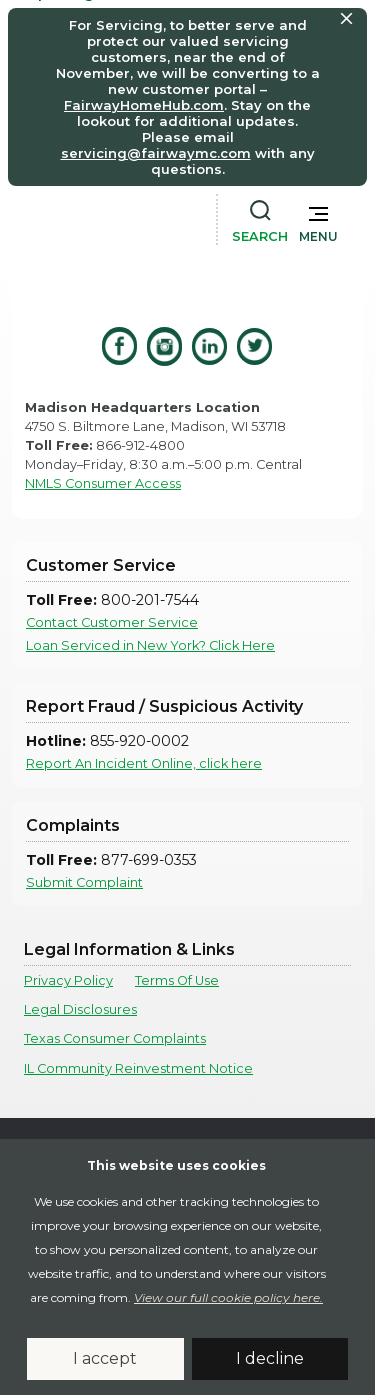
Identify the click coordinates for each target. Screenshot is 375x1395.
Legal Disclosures (80, 1009)
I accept (105, 1358)
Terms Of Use (177, 980)
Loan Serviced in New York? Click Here (150, 645)
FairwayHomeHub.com (144, 105)
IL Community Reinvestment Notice (138, 1068)
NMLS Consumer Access (103, 483)
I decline (270, 1358)
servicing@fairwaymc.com (156, 153)
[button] (318, 220)
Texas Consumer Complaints (115, 1038)
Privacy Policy (68, 980)
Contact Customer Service (112, 622)
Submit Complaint (84, 882)
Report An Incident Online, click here (144, 763)
